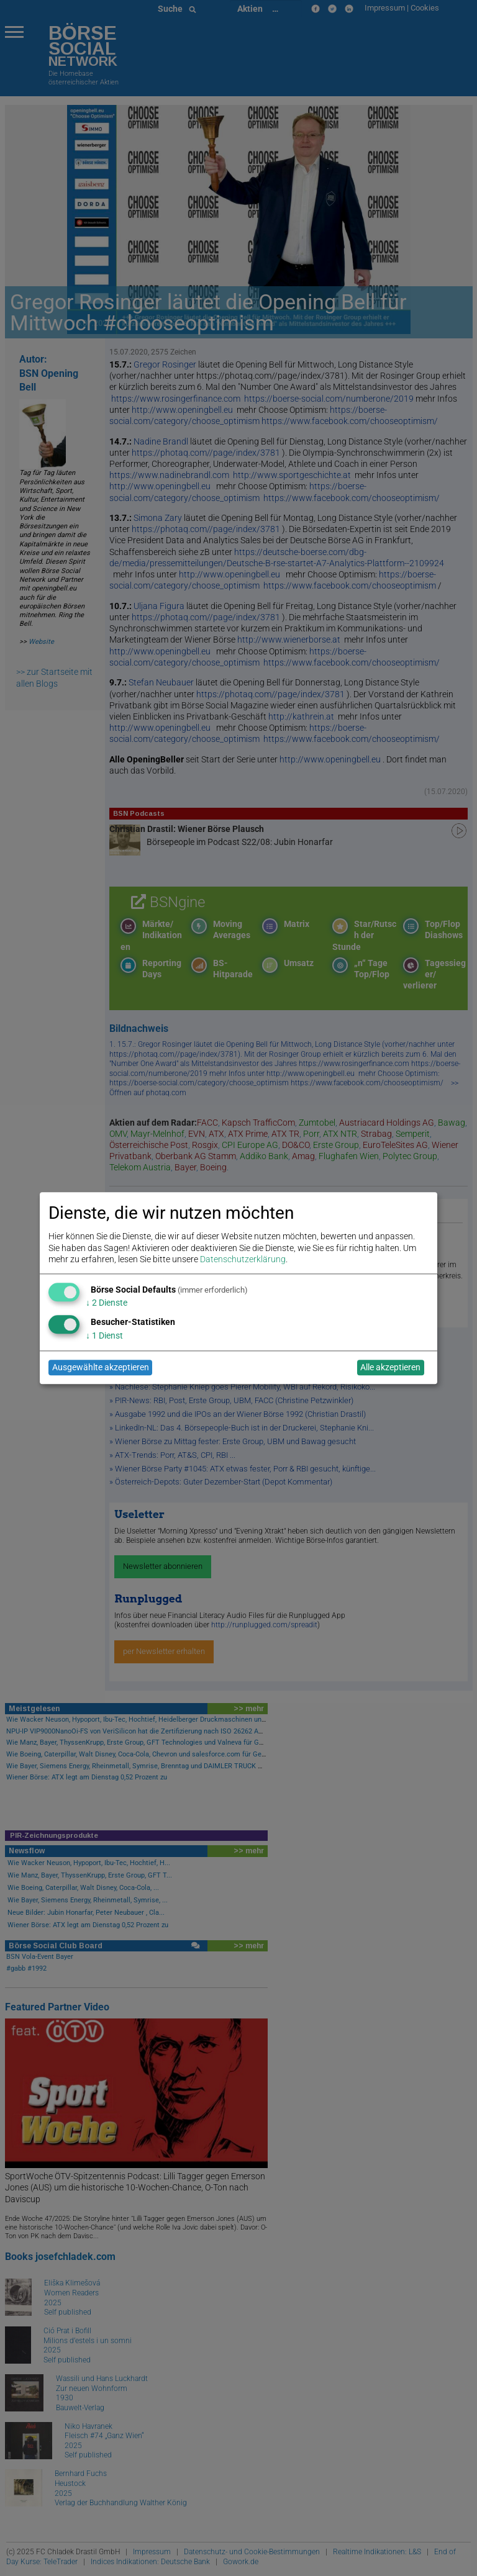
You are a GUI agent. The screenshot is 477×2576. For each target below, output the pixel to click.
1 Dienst (104, 1335)
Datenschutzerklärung (243, 1259)
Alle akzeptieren (390, 1368)
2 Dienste (106, 1303)
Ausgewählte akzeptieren (100, 1368)
